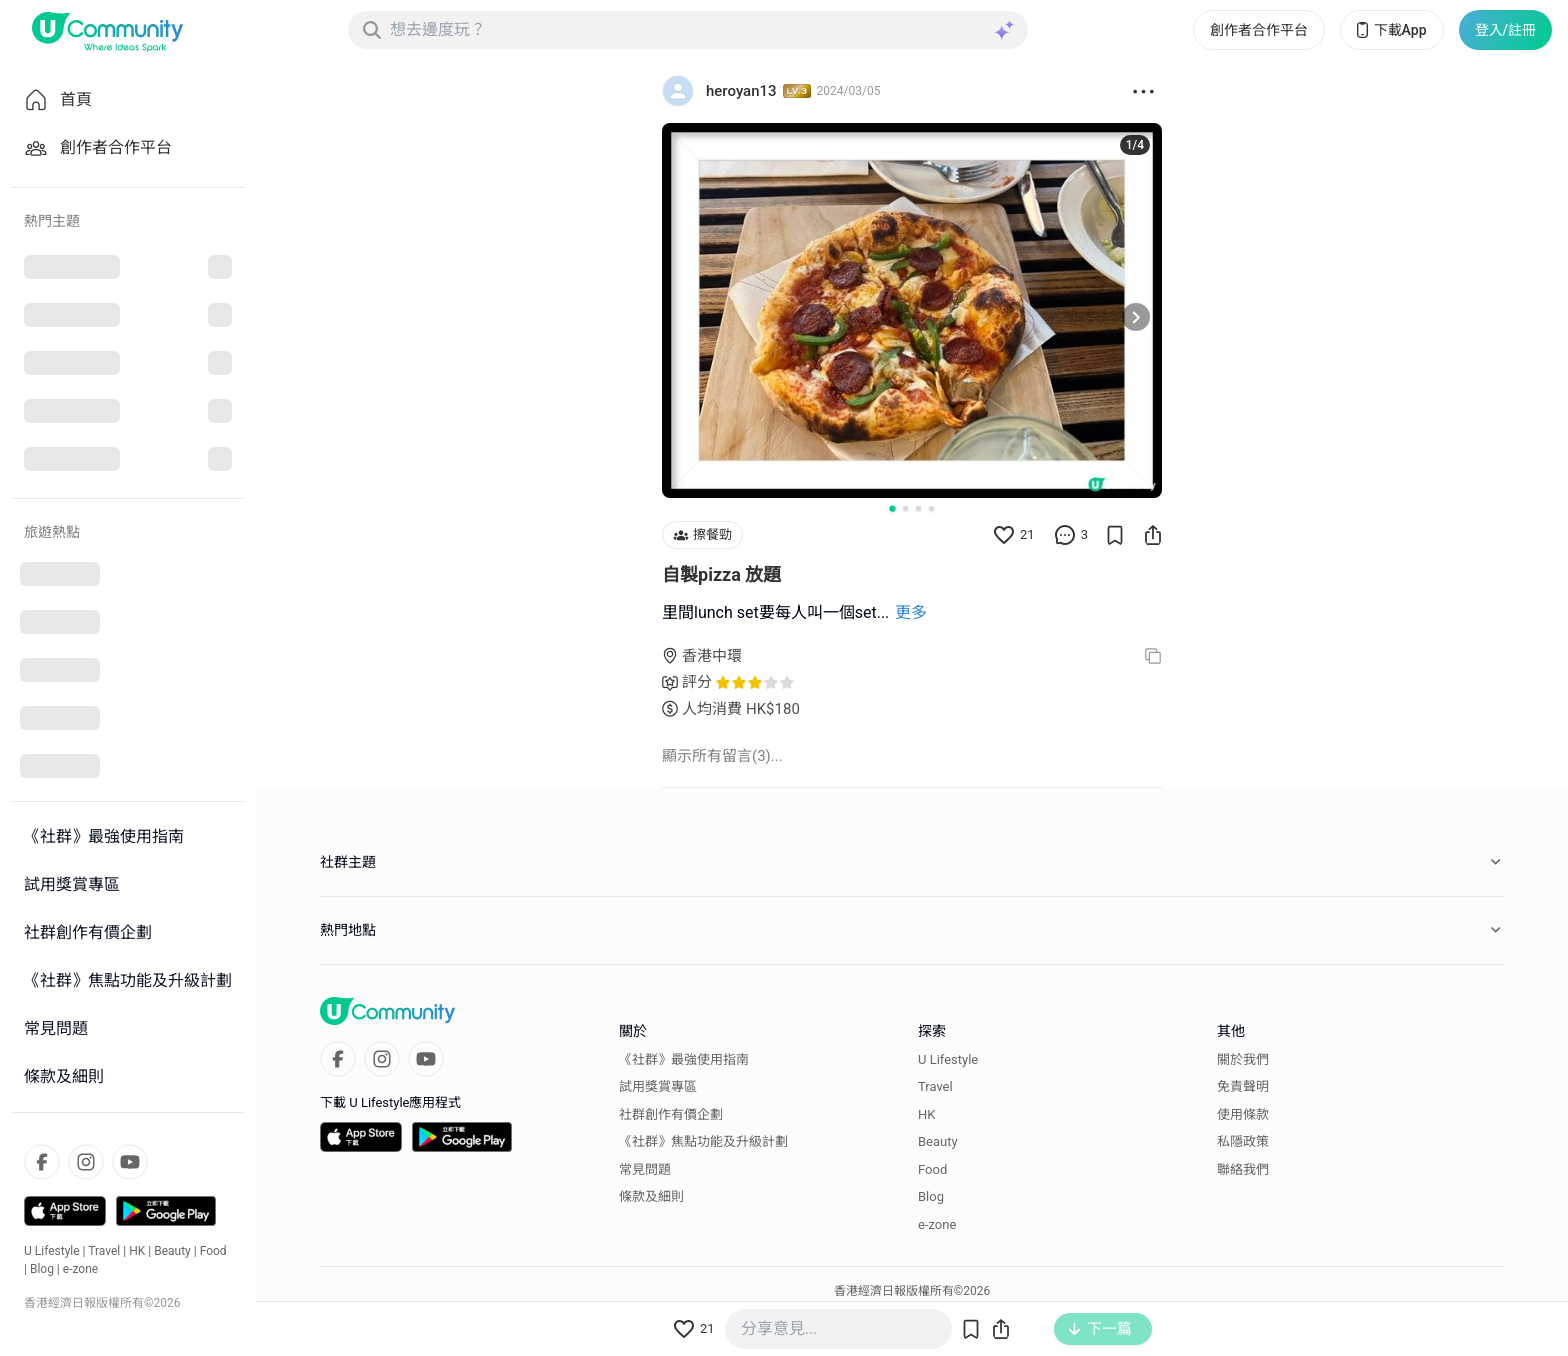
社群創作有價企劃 (671, 1114)
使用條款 (1243, 1114)
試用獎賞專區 (658, 1086)
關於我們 (1243, 1059)
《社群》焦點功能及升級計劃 (703, 1141)
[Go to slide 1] (892, 508)
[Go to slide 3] (918, 508)
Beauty (172, 1251)
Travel (104, 1251)
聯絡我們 (1243, 1169)
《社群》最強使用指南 (684, 1059)
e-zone (80, 1269)
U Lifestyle (52, 1251)
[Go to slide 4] (931, 508)
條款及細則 (651, 1196)
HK (137, 1251)
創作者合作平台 (1259, 30)
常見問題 (645, 1169)
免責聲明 (1243, 1086)
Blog (42, 1269)
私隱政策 (1243, 1141)
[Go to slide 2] (905, 508)
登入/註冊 (1505, 30)
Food (213, 1251)
